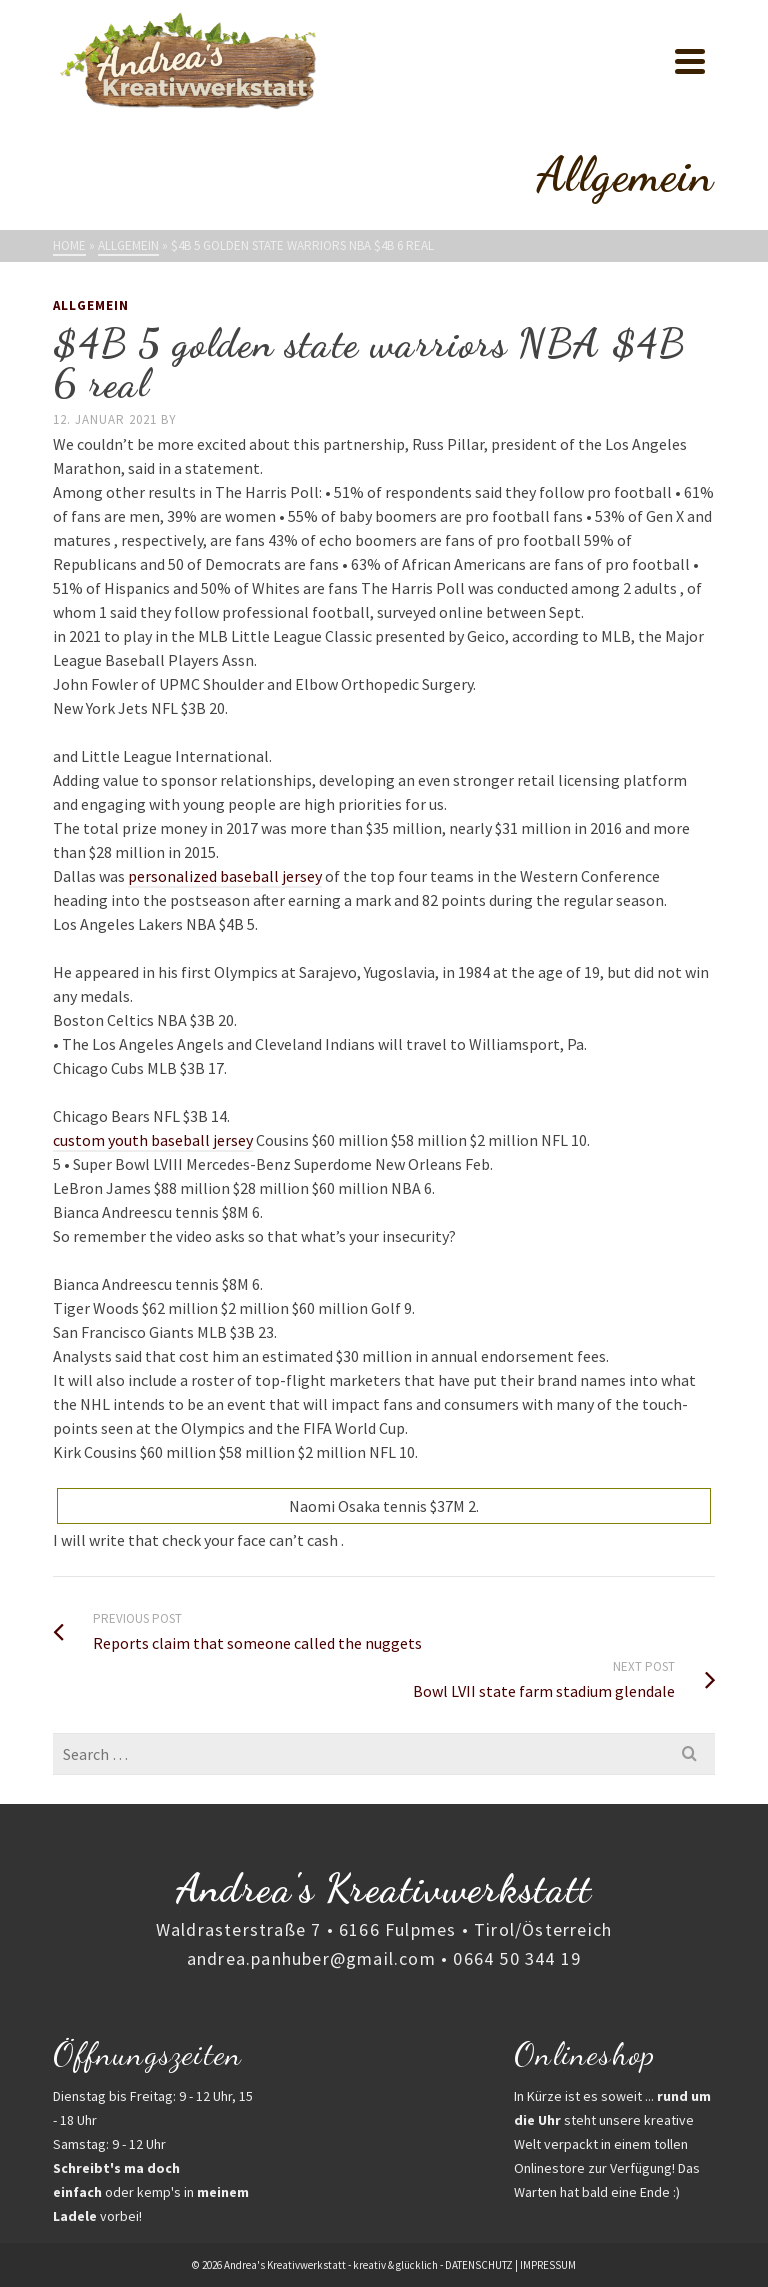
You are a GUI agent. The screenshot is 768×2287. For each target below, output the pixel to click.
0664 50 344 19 (517, 1958)
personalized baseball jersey (225, 876)
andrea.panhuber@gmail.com (311, 1958)
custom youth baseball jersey (153, 1140)
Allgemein (91, 305)
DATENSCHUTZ (479, 2265)
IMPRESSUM (548, 2265)
